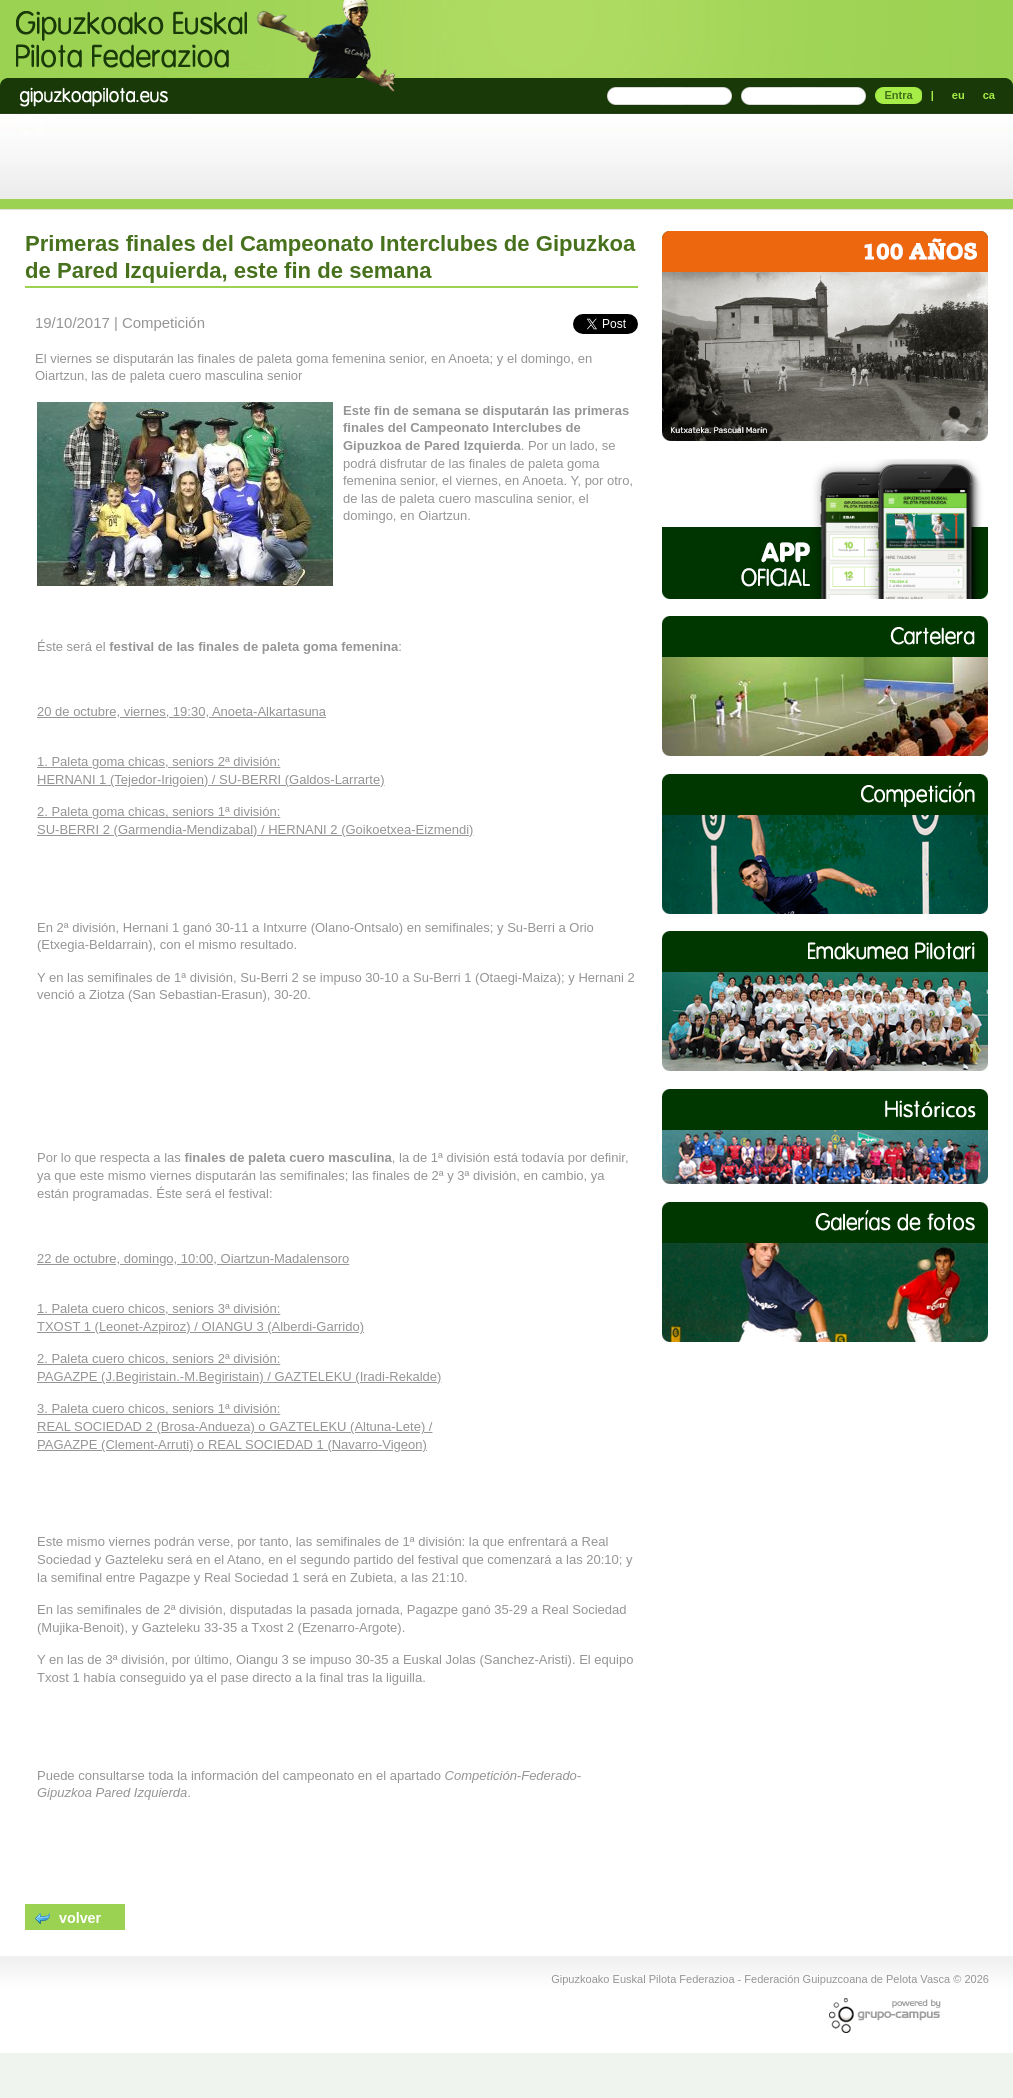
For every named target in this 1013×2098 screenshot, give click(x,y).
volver (68, 1917)
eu (958, 95)
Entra (898, 95)
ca (989, 95)
